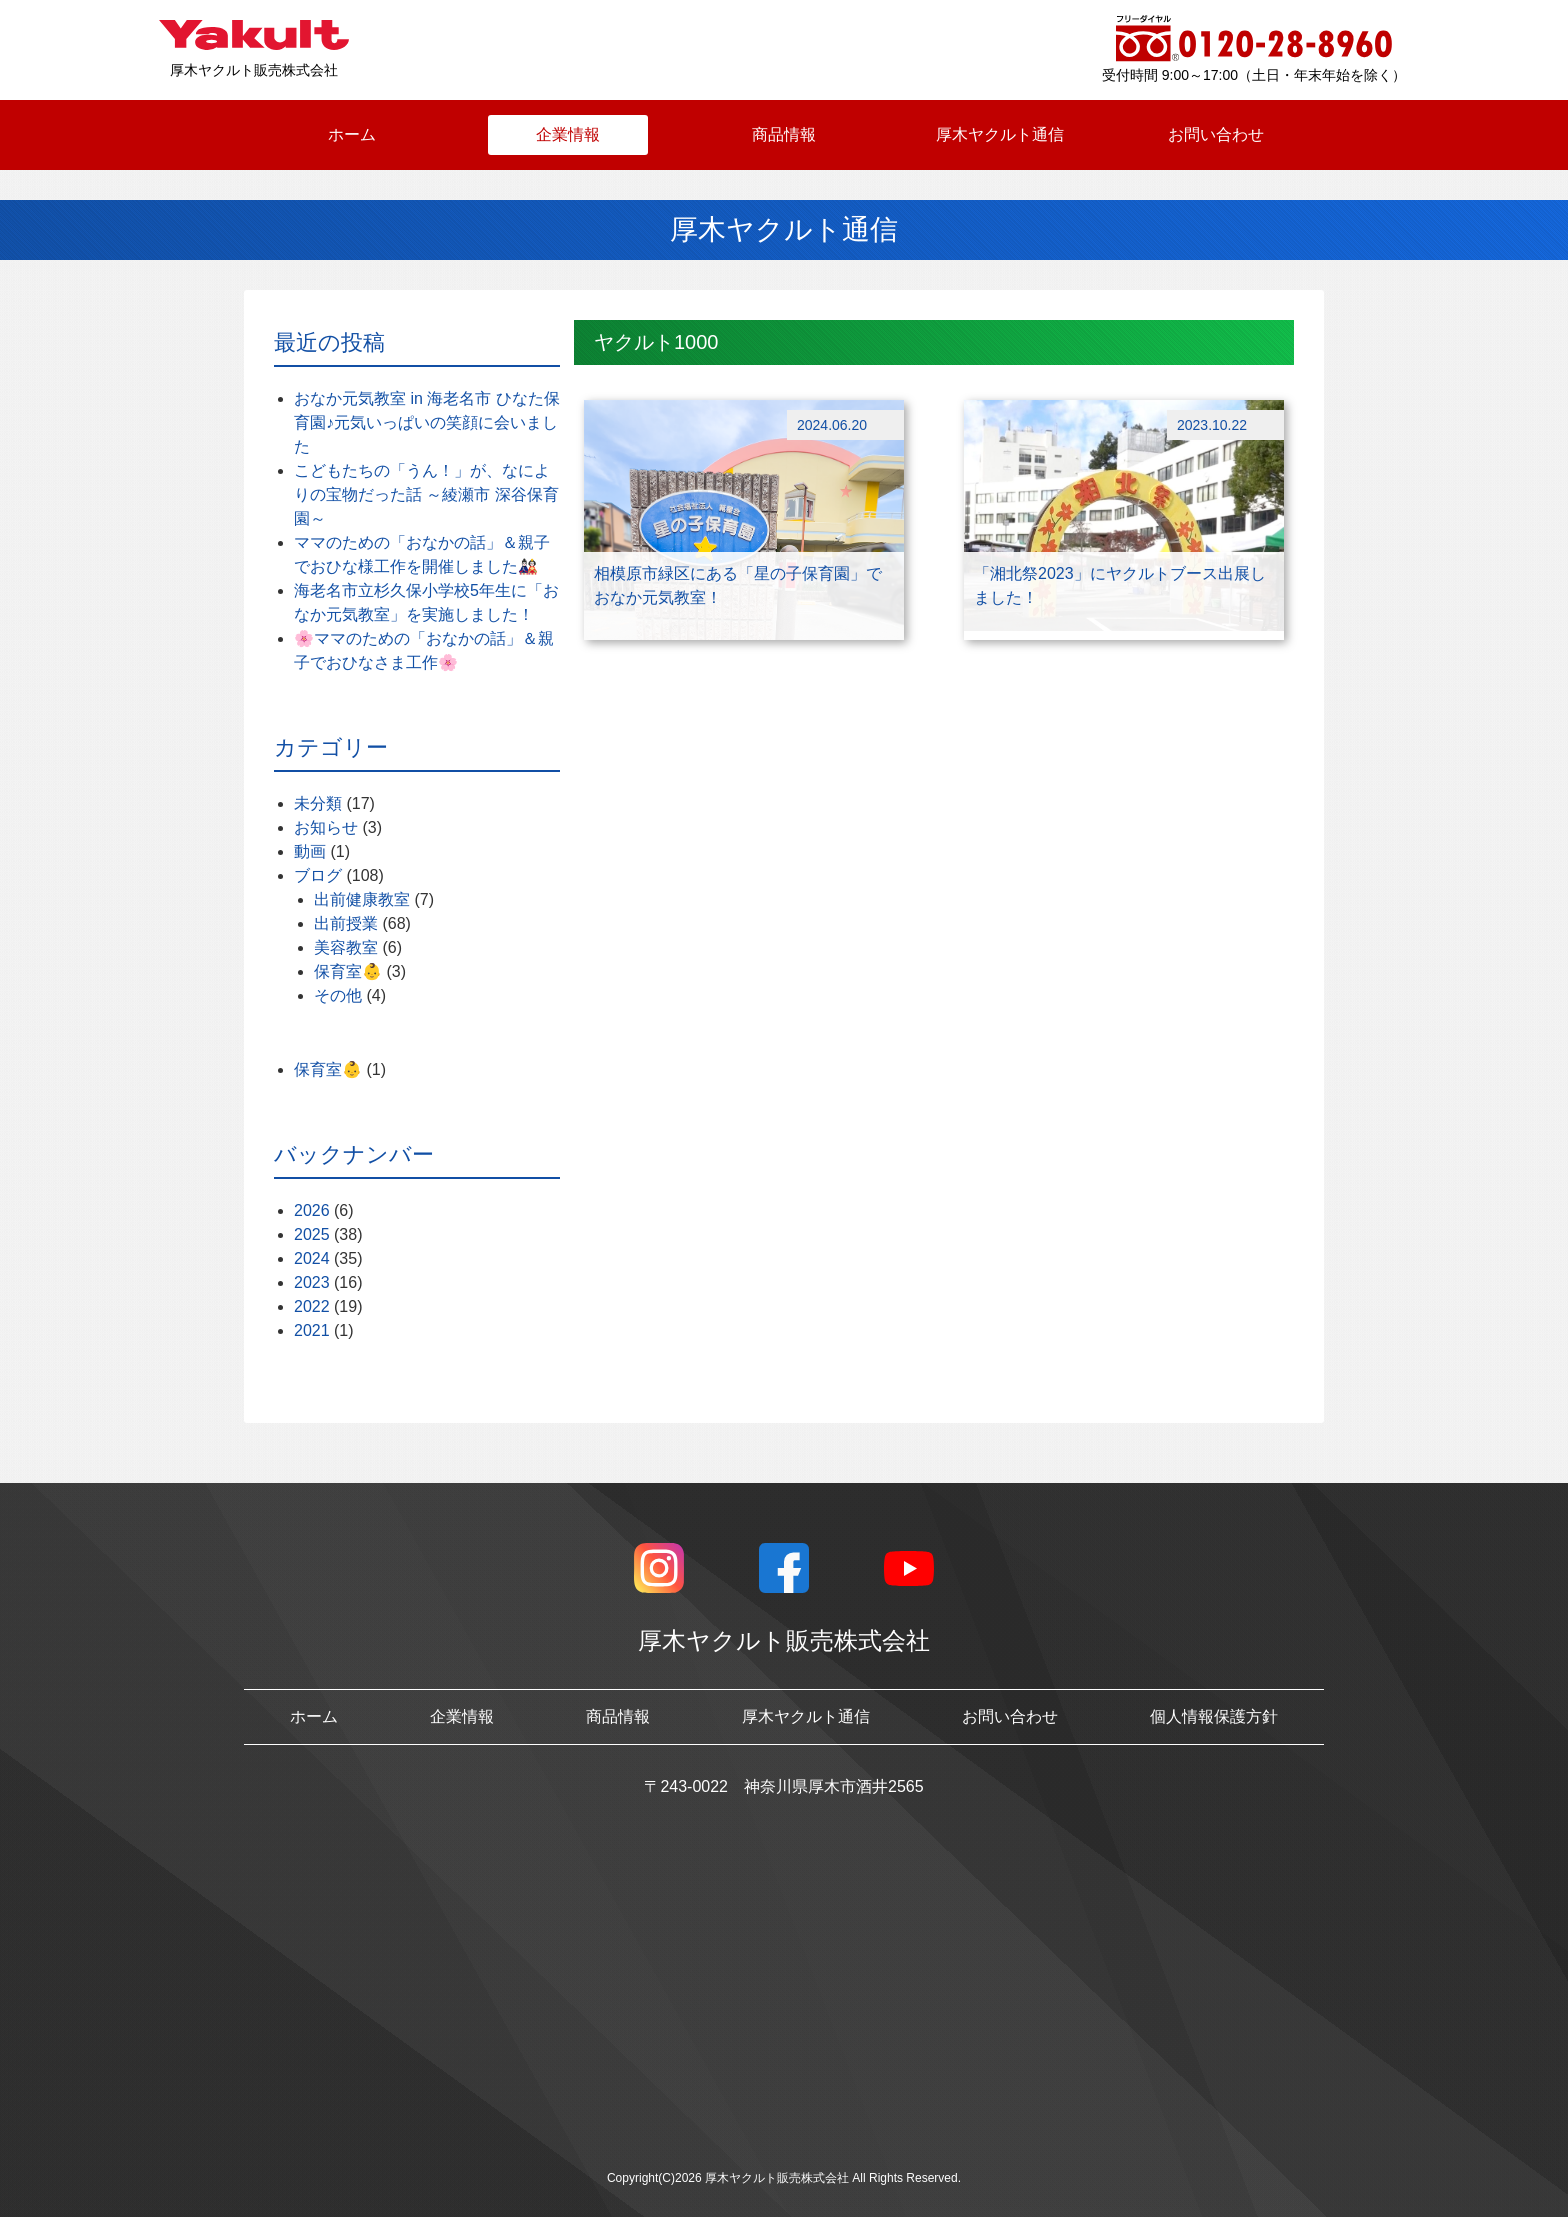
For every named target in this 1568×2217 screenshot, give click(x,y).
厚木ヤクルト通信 (1000, 134)
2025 (312, 1234)
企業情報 (568, 134)
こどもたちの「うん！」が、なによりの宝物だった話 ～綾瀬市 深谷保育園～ (426, 494)
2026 (312, 1210)
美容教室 (346, 947)
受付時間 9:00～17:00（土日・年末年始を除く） (1254, 75)
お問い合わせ (1216, 134)
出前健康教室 (362, 899)
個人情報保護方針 (1214, 1716)
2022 (312, 1306)
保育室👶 (348, 971)
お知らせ (326, 827)
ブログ (318, 875)
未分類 (318, 803)
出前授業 (346, 923)
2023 (312, 1282)
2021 (312, 1330)
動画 (310, 851)
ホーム (352, 134)
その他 (338, 995)
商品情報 (784, 134)
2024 (312, 1258)
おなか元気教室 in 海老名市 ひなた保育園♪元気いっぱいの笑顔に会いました (427, 422)
